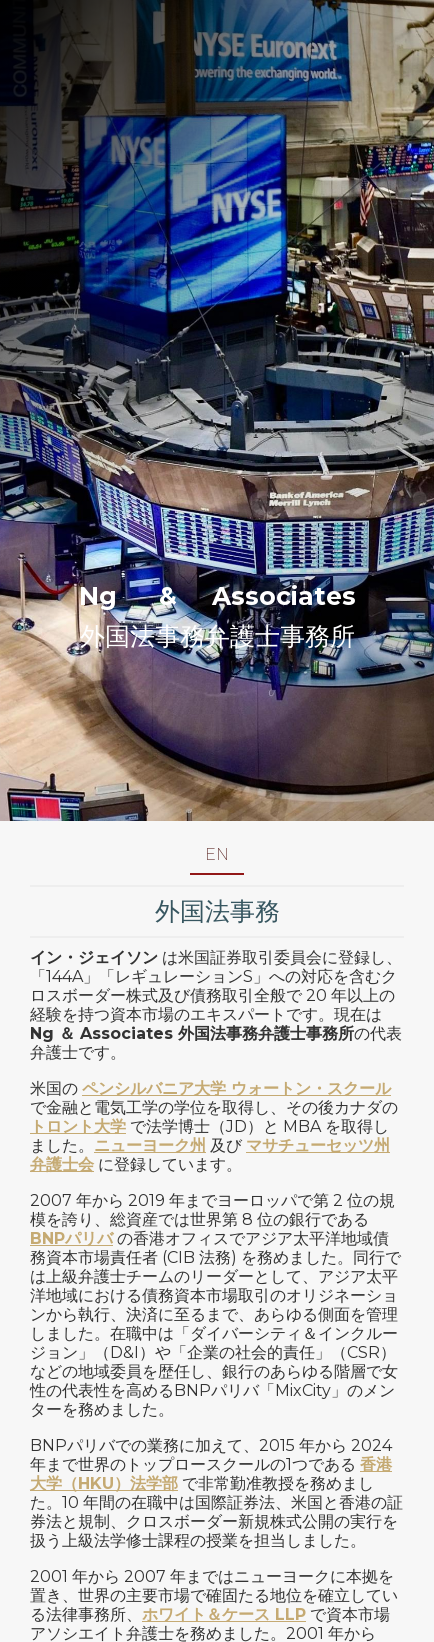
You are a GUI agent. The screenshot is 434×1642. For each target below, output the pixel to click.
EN (217, 854)
